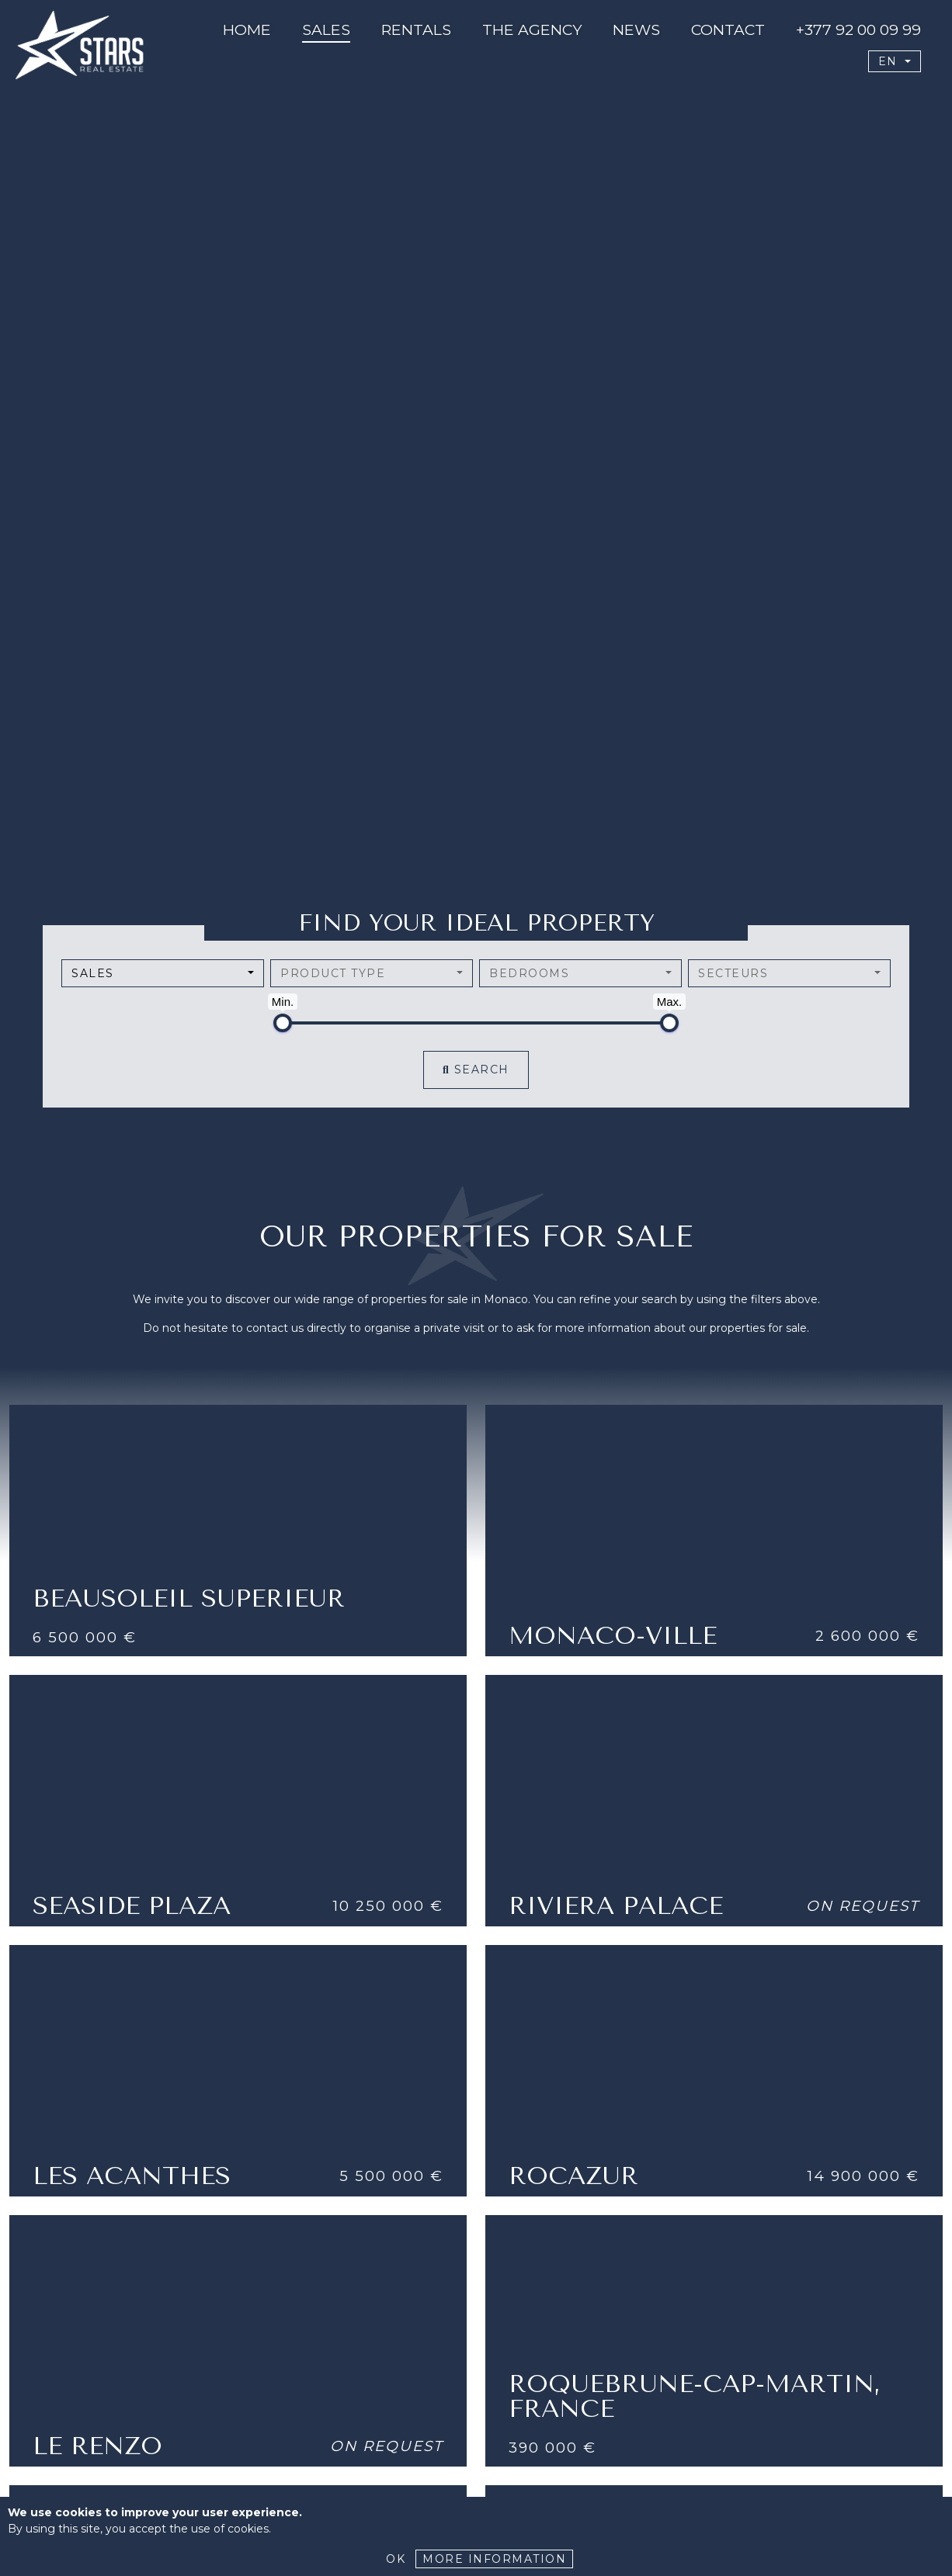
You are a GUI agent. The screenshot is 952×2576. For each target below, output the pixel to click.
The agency (532, 29)
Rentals (416, 29)
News (636, 29)
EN (890, 61)
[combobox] (162, 973)
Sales (326, 29)
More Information (494, 2559)
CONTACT (728, 29)
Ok (395, 2559)
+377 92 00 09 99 (858, 29)
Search (476, 1070)
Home (247, 29)
